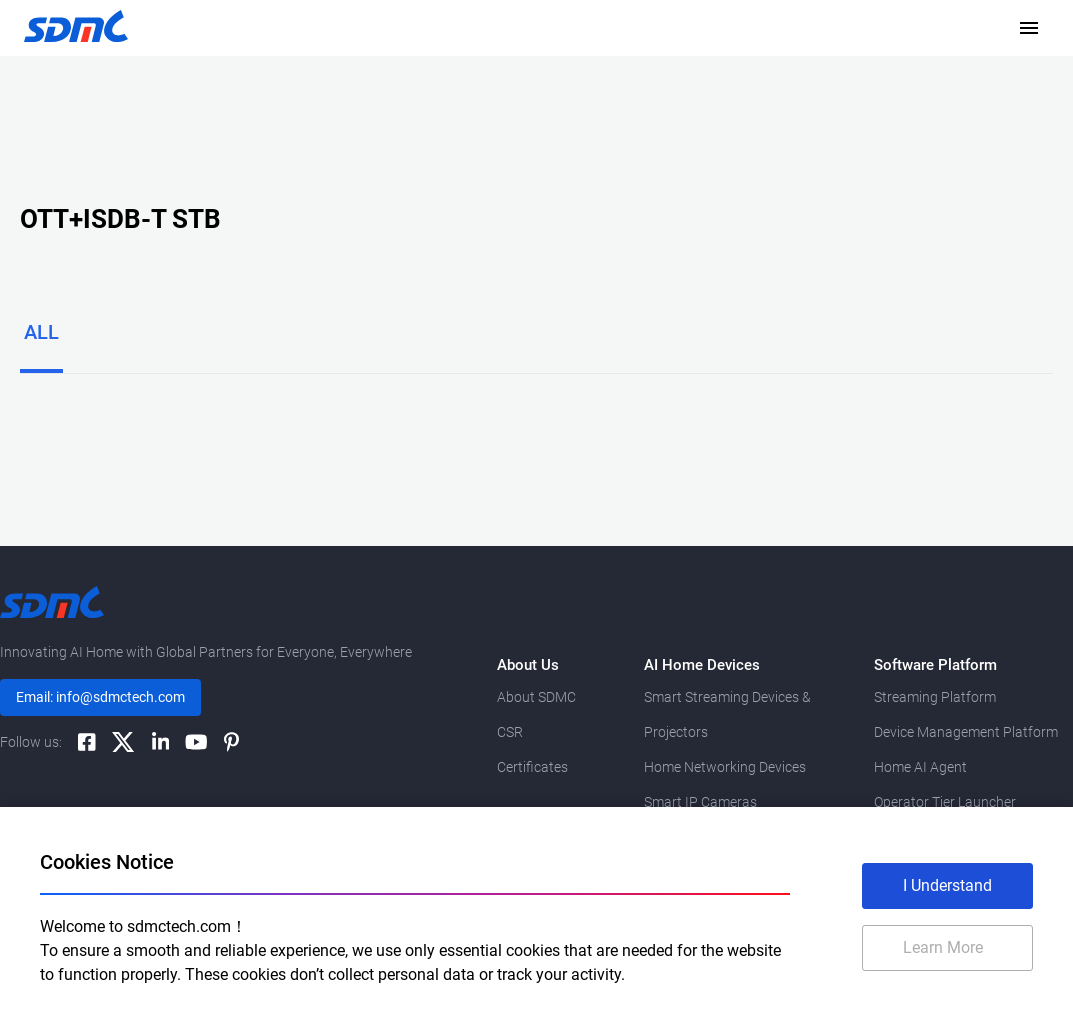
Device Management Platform (966, 732)
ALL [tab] (41, 332)
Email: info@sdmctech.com (100, 697)
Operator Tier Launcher (945, 802)
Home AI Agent (920, 767)
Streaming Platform (935, 697)
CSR (510, 732)
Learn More (943, 947)
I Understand (947, 885)
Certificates (532, 767)
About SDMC (536, 697)
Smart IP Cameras (700, 802)
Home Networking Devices (725, 767)
